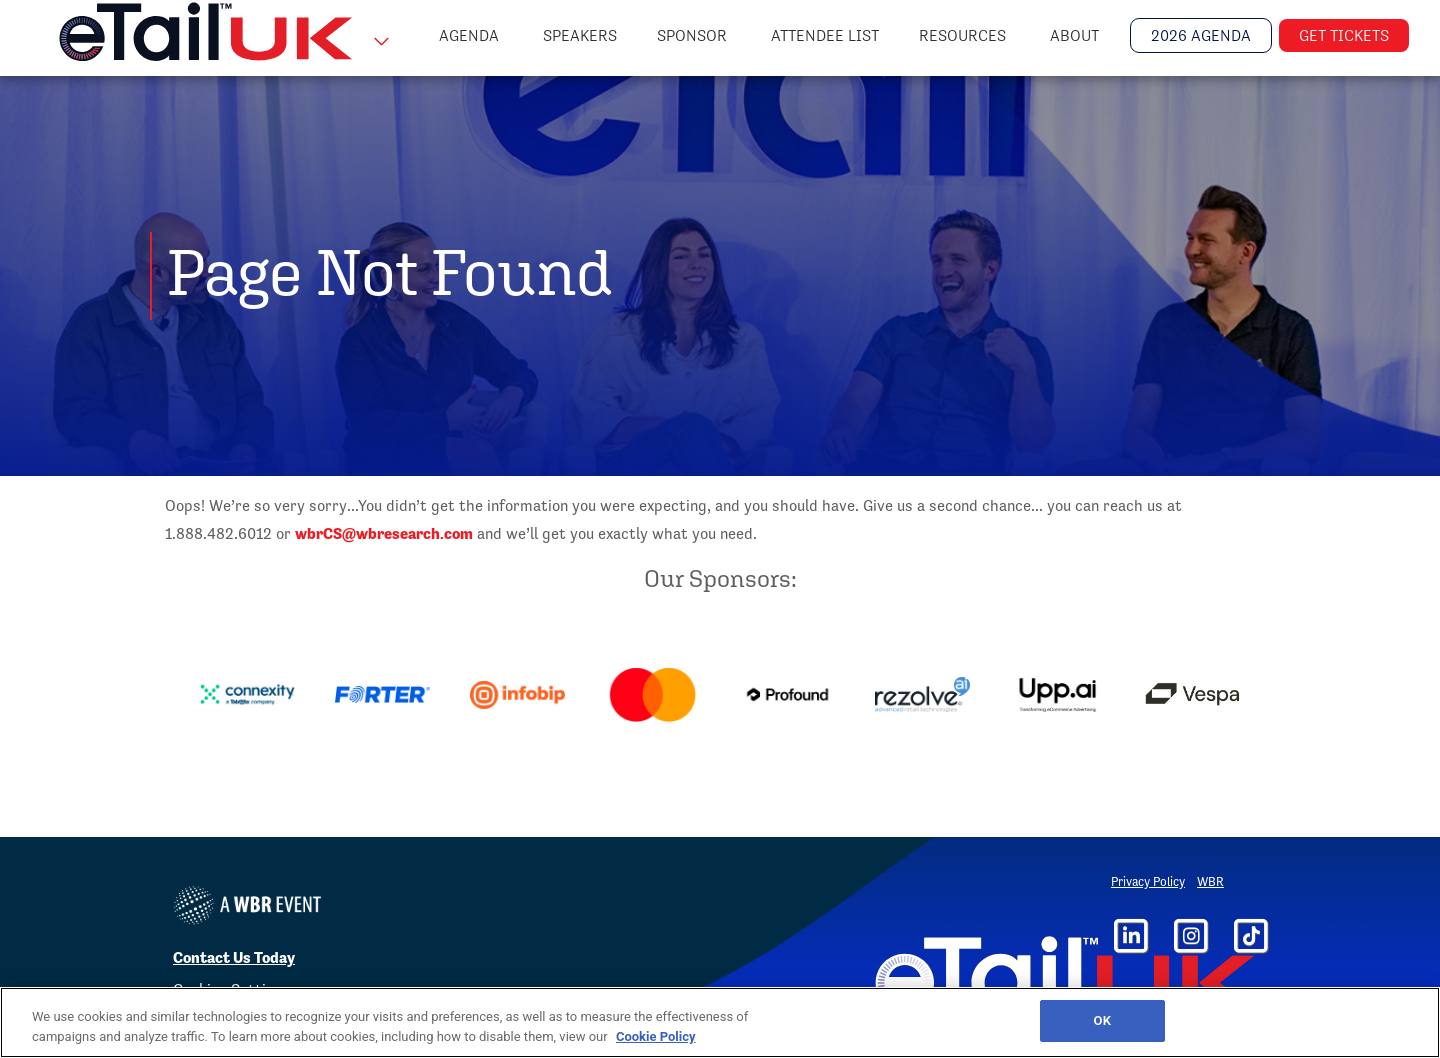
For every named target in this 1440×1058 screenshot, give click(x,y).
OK (1102, 1020)
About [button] (1076, 35)
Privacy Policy (1148, 881)
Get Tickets (1344, 35)
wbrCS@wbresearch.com (384, 533)
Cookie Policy (656, 1036)
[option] (247, 695)
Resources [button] (964, 35)
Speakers (580, 35)
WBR (1210, 881)
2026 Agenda (1201, 35)
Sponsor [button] (694, 35)
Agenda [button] (471, 35)
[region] (720, 1022)
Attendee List (825, 35)
